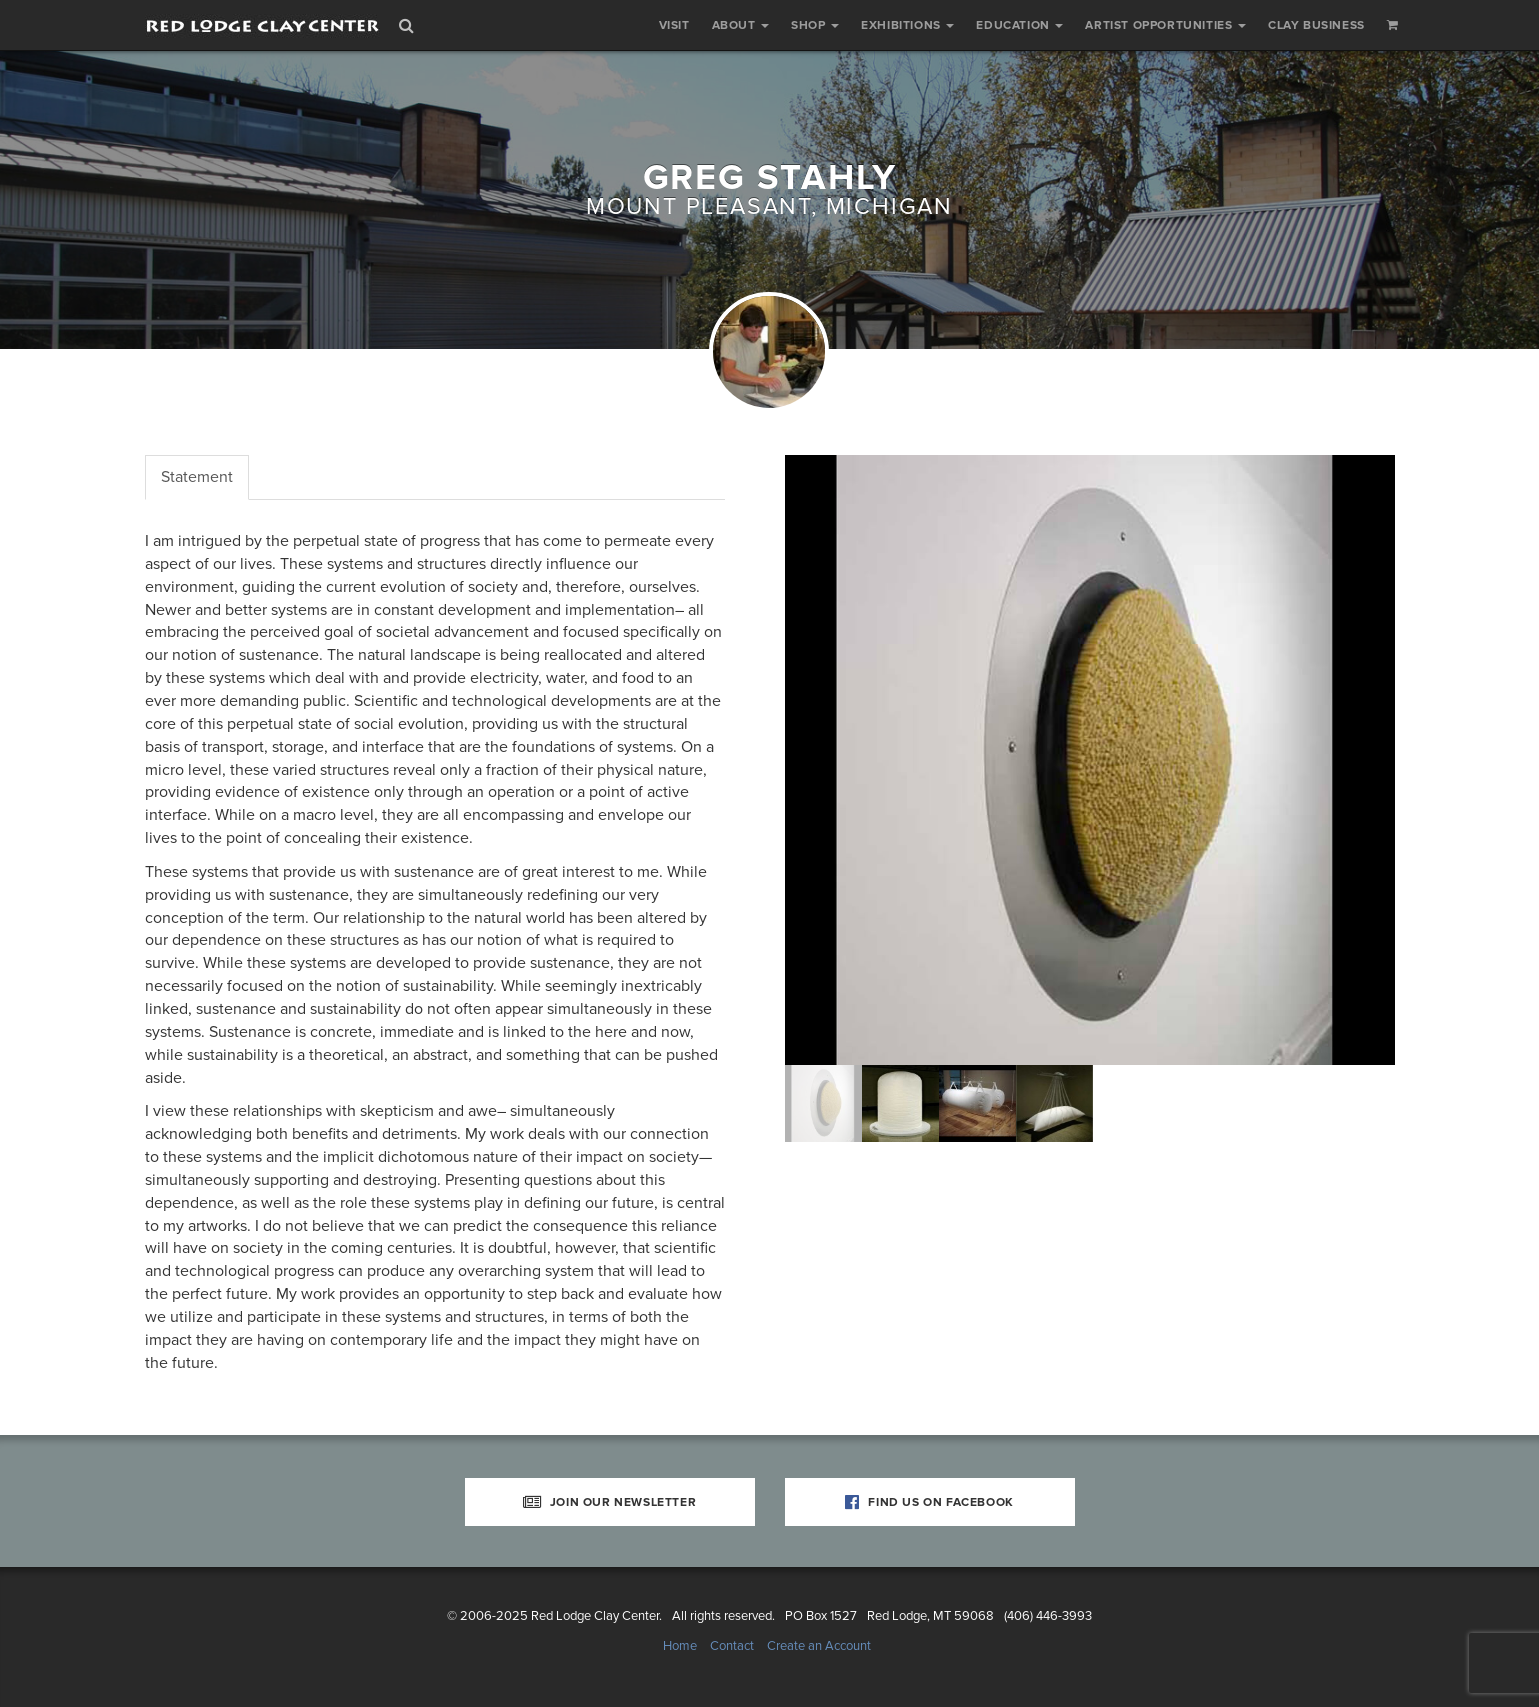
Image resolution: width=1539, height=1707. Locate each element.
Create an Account (819, 1646)
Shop (815, 25)
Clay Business (1316, 25)
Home (680, 1646)
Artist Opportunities (1165, 25)
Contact (732, 1646)
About (741, 25)
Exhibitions (907, 25)
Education (1019, 25)
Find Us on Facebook (929, 1502)
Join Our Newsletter (610, 1502)
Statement (197, 477)
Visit (674, 25)
